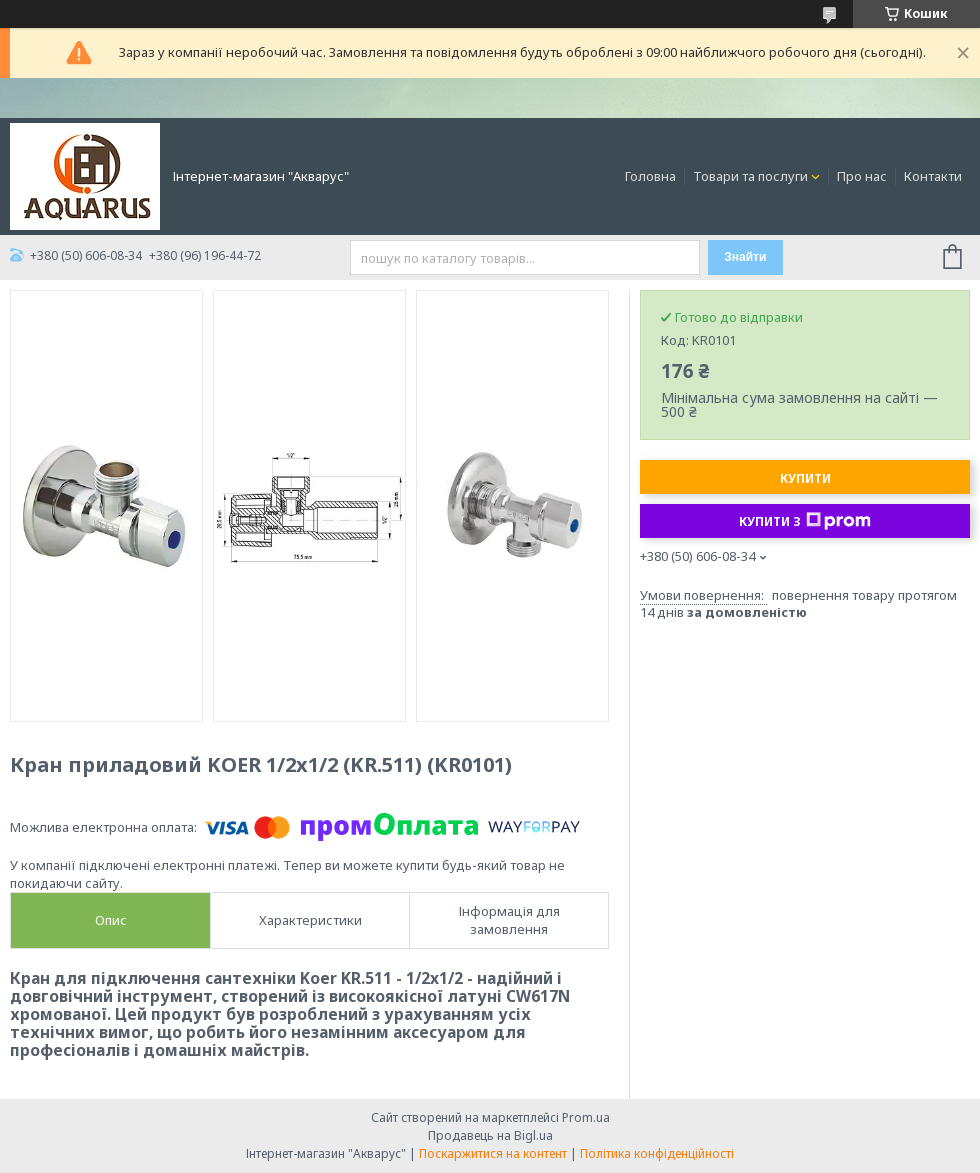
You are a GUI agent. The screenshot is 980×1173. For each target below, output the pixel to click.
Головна (650, 176)
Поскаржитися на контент (493, 1153)
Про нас (862, 176)
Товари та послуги (750, 176)
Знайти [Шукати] (745, 257)
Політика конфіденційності (657, 1153)
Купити (805, 478)
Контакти (933, 176)
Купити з (805, 521)
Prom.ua (586, 1117)
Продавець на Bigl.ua (490, 1135)
